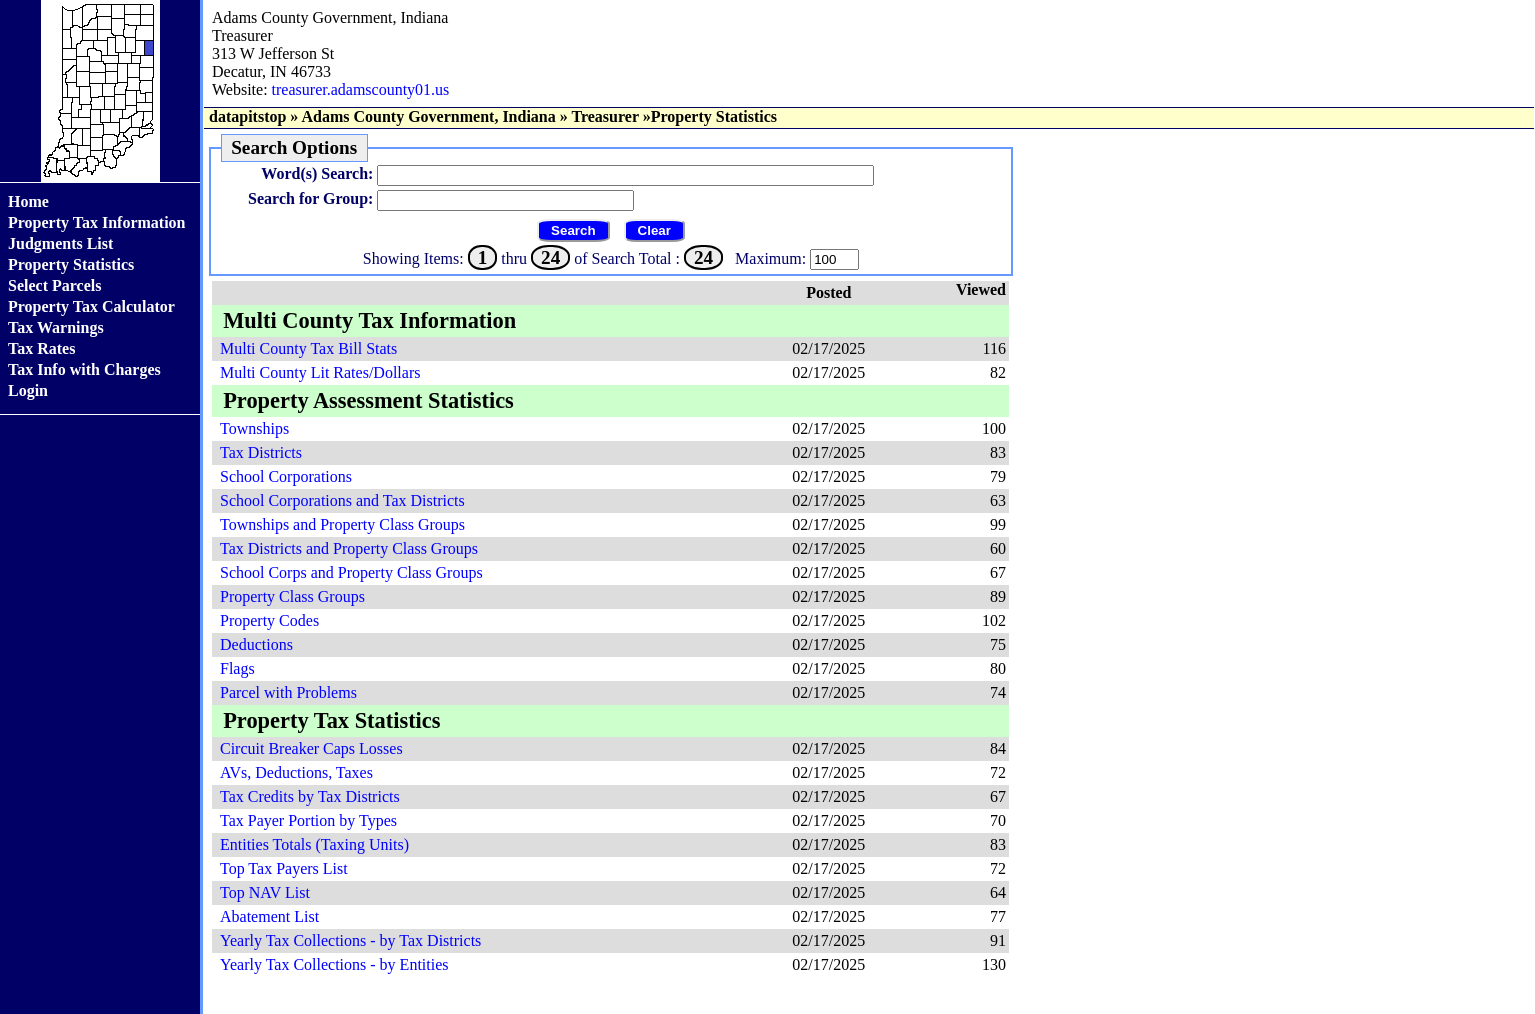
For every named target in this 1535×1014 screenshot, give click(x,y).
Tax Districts (261, 452)
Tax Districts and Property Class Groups (349, 548)
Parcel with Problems (288, 692)
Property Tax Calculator (91, 306)
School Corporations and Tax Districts (342, 500)
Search (573, 230)
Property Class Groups (292, 596)
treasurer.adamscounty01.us (361, 89)
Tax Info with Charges (84, 369)
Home (28, 201)
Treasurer (604, 116)
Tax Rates (41, 348)
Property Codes (269, 620)
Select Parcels (54, 285)
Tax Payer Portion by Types (308, 820)
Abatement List (269, 916)
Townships (254, 428)
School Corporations (286, 476)
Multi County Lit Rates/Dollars (320, 372)
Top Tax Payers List (284, 868)
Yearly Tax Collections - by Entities (334, 964)
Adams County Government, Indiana (428, 116)
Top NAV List (265, 892)
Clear (654, 230)
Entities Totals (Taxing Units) (314, 844)
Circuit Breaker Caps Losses (311, 748)
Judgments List (60, 243)
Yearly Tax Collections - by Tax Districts (350, 940)
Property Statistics (71, 264)
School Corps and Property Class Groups (351, 572)
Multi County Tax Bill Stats (308, 348)
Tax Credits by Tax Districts (310, 796)
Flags (237, 668)
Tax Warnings (56, 327)
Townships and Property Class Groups (342, 524)
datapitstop (247, 116)
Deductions (256, 644)
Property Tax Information (96, 222)
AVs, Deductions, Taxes (296, 772)
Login (28, 390)
